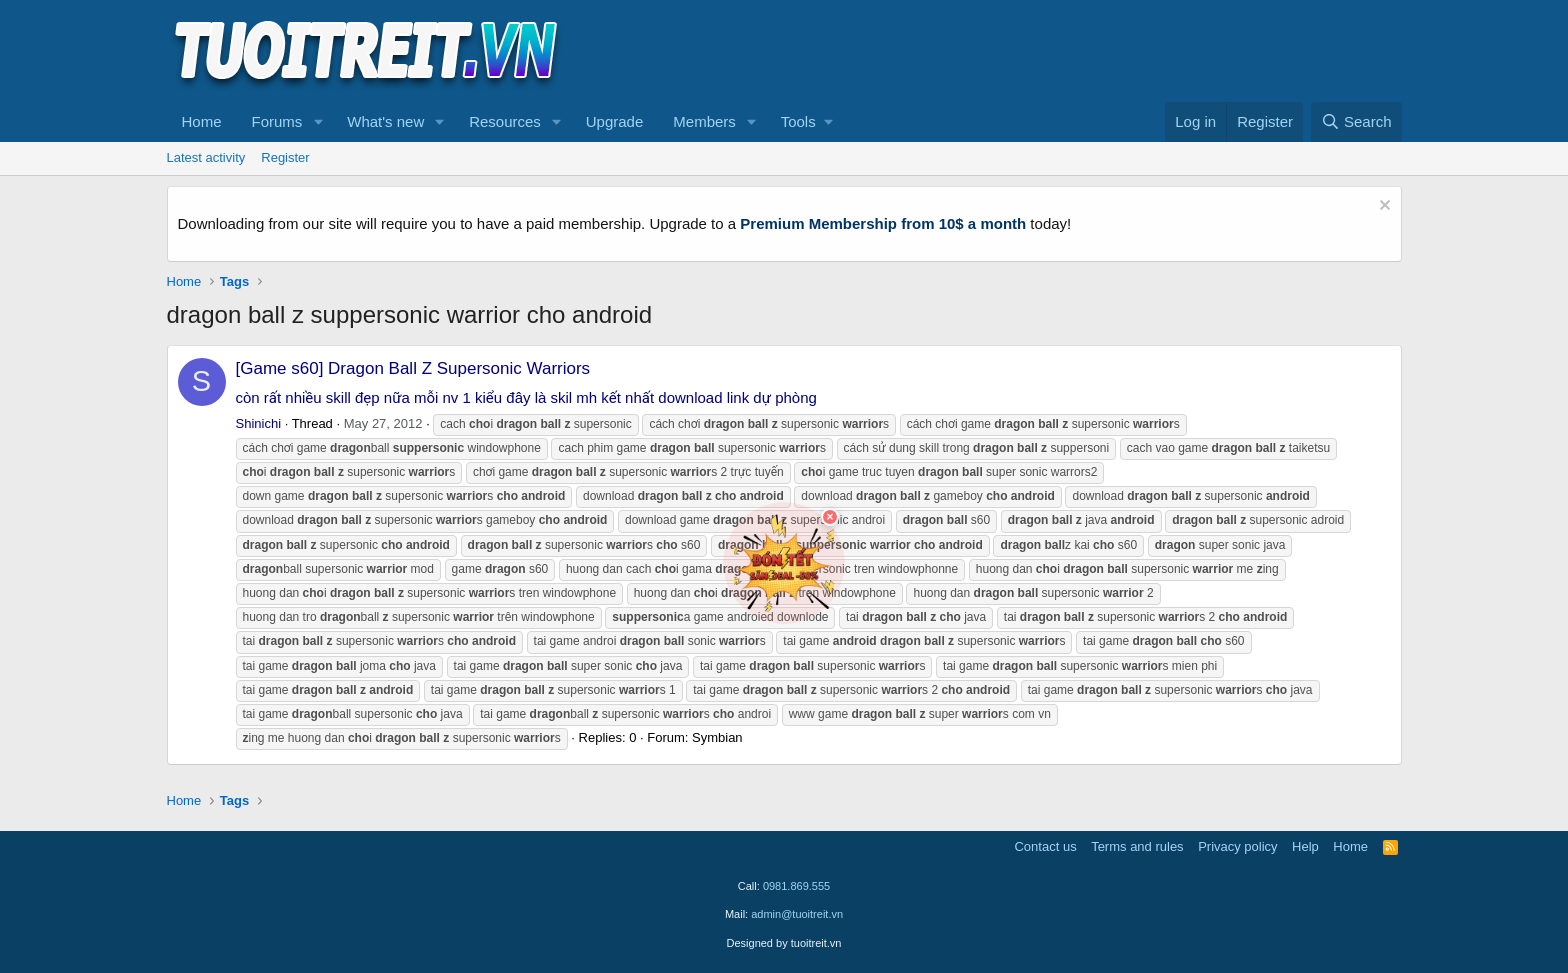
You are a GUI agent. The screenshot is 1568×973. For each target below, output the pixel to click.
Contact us (1045, 846)
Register (285, 157)
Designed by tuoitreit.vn (784, 943)
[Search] (1356, 122)
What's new (385, 121)
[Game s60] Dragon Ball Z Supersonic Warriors (413, 368)
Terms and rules (1137, 846)
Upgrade (615, 121)
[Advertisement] (1038, 51)
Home (202, 121)
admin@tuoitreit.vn (797, 914)
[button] (318, 122)
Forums (277, 121)
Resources (505, 121)
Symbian (717, 737)
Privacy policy (1237, 846)
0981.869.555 (796, 886)
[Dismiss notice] (1382, 207)
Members (704, 121)
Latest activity (206, 157)
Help (1305, 846)
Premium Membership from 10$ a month (883, 223)
